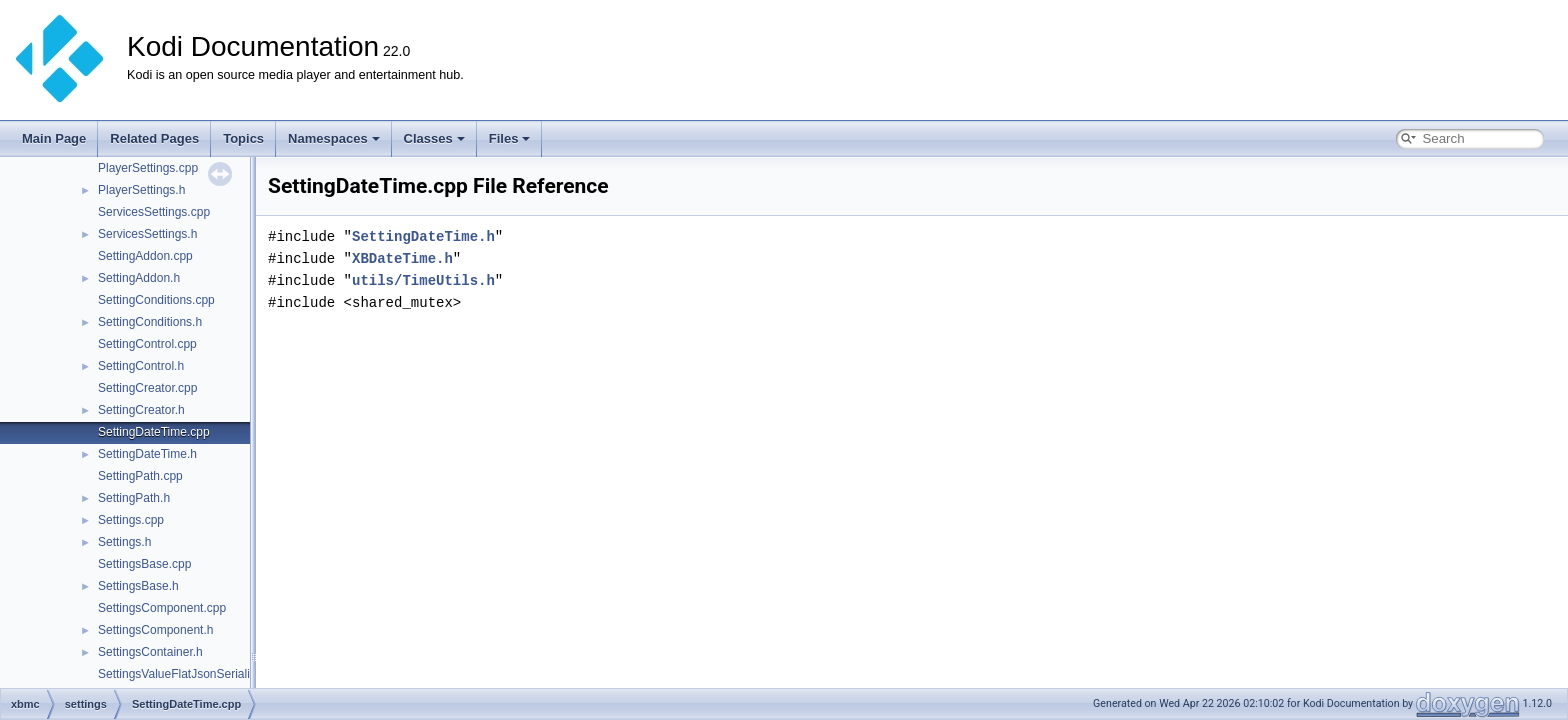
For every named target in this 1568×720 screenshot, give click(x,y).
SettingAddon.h (139, 278)
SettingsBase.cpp (144, 564)
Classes (434, 138)
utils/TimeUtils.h (423, 280)
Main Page (54, 138)
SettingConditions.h (150, 322)
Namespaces (334, 138)
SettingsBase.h (138, 586)
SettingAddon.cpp (145, 256)
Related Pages (154, 138)
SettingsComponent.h (155, 630)
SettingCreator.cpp (147, 388)
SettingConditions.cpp (156, 300)
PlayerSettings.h (141, 190)
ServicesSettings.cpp (154, 212)
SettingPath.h (134, 498)
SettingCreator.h (141, 410)
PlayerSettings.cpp (148, 168)
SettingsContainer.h (150, 652)
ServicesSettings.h (147, 234)
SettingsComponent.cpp (162, 608)
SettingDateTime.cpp (154, 432)
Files (510, 138)
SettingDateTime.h (147, 454)
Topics (243, 138)
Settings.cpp (131, 520)
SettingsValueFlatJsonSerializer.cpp (193, 674)
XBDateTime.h (402, 258)
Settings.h (124, 542)
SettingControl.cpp (147, 344)
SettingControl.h (141, 366)
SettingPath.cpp (140, 476)
